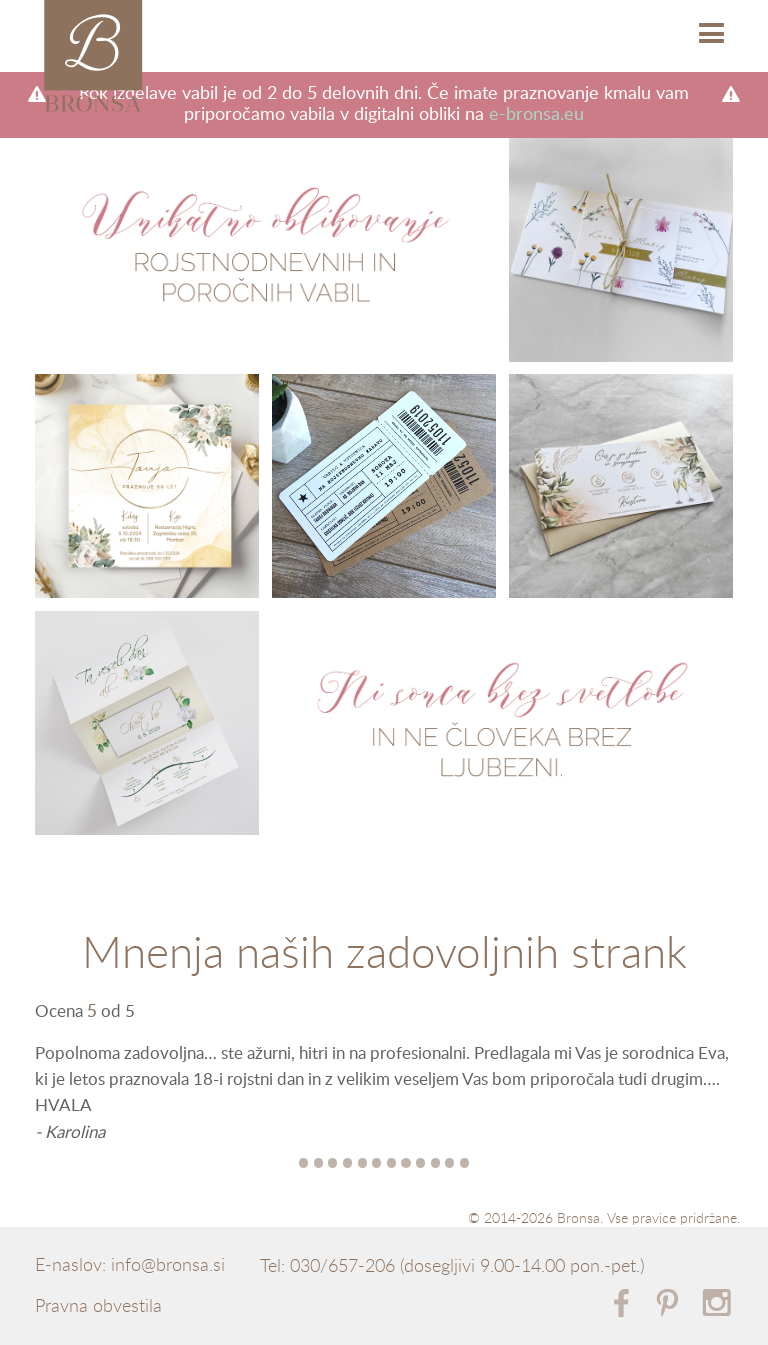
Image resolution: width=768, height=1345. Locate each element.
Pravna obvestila (98, 1306)
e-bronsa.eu (536, 114)
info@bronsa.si (168, 1265)
